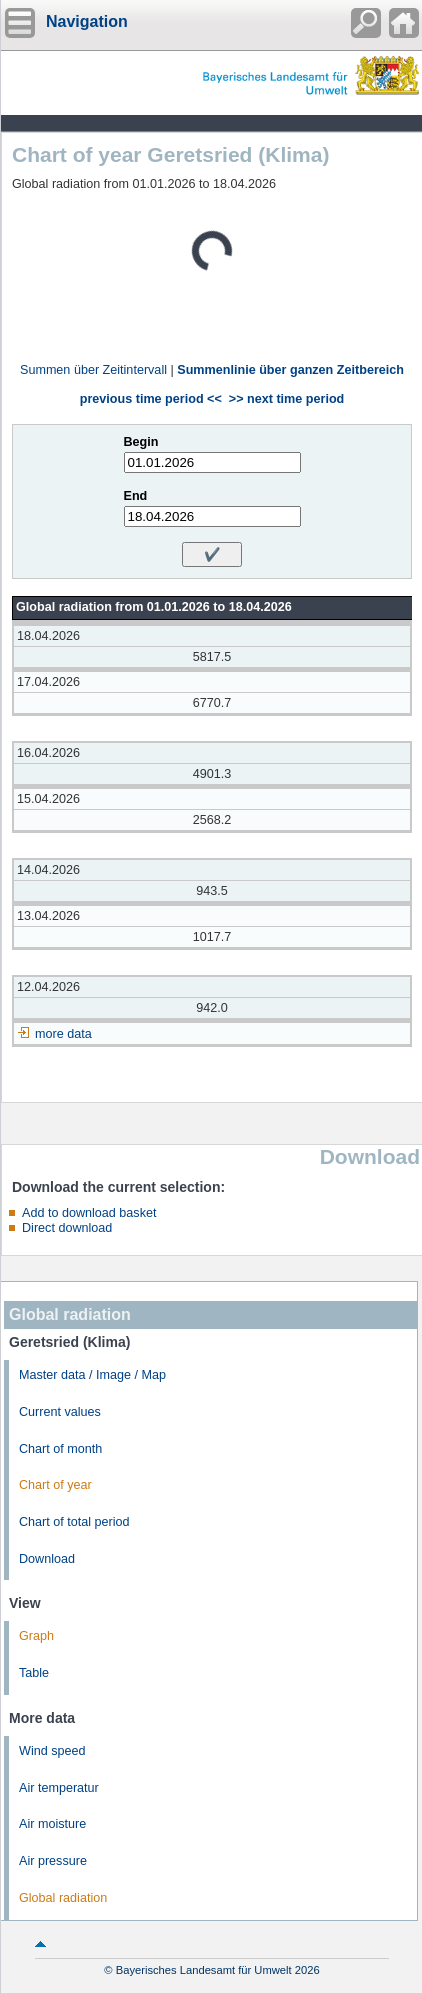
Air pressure (53, 1861)
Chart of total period (74, 1522)
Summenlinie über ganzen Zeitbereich (290, 370)
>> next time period (286, 399)
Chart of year (55, 1485)
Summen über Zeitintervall (93, 370)
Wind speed (52, 1751)
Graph (36, 1636)
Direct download (67, 1228)
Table (34, 1673)
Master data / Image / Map (92, 1375)
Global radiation (63, 1898)
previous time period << (151, 399)
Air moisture (52, 1824)
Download (47, 1559)
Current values (60, 1412)
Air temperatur (59, 1788)
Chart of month (60, 1449)
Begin (141, 442)
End (136, 496)
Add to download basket (89, 1213)
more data (63, 1034)
